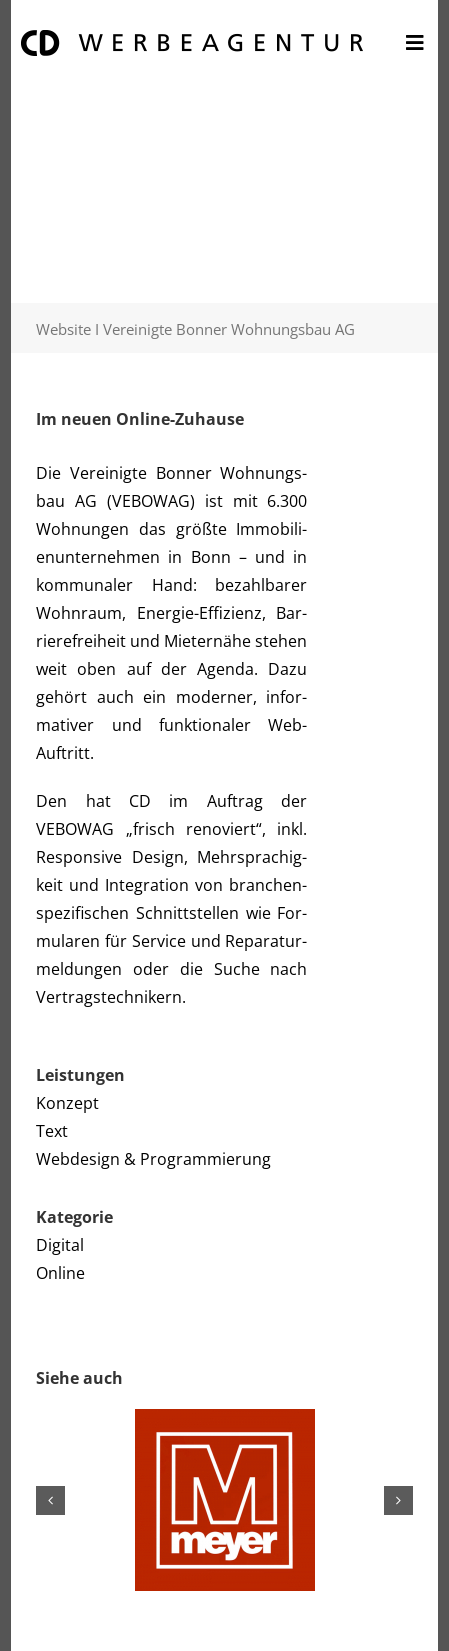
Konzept (67, 1103)
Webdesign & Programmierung (153, 1159)
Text (52, 1131)
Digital (60, 1245)
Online (60, 1273)
